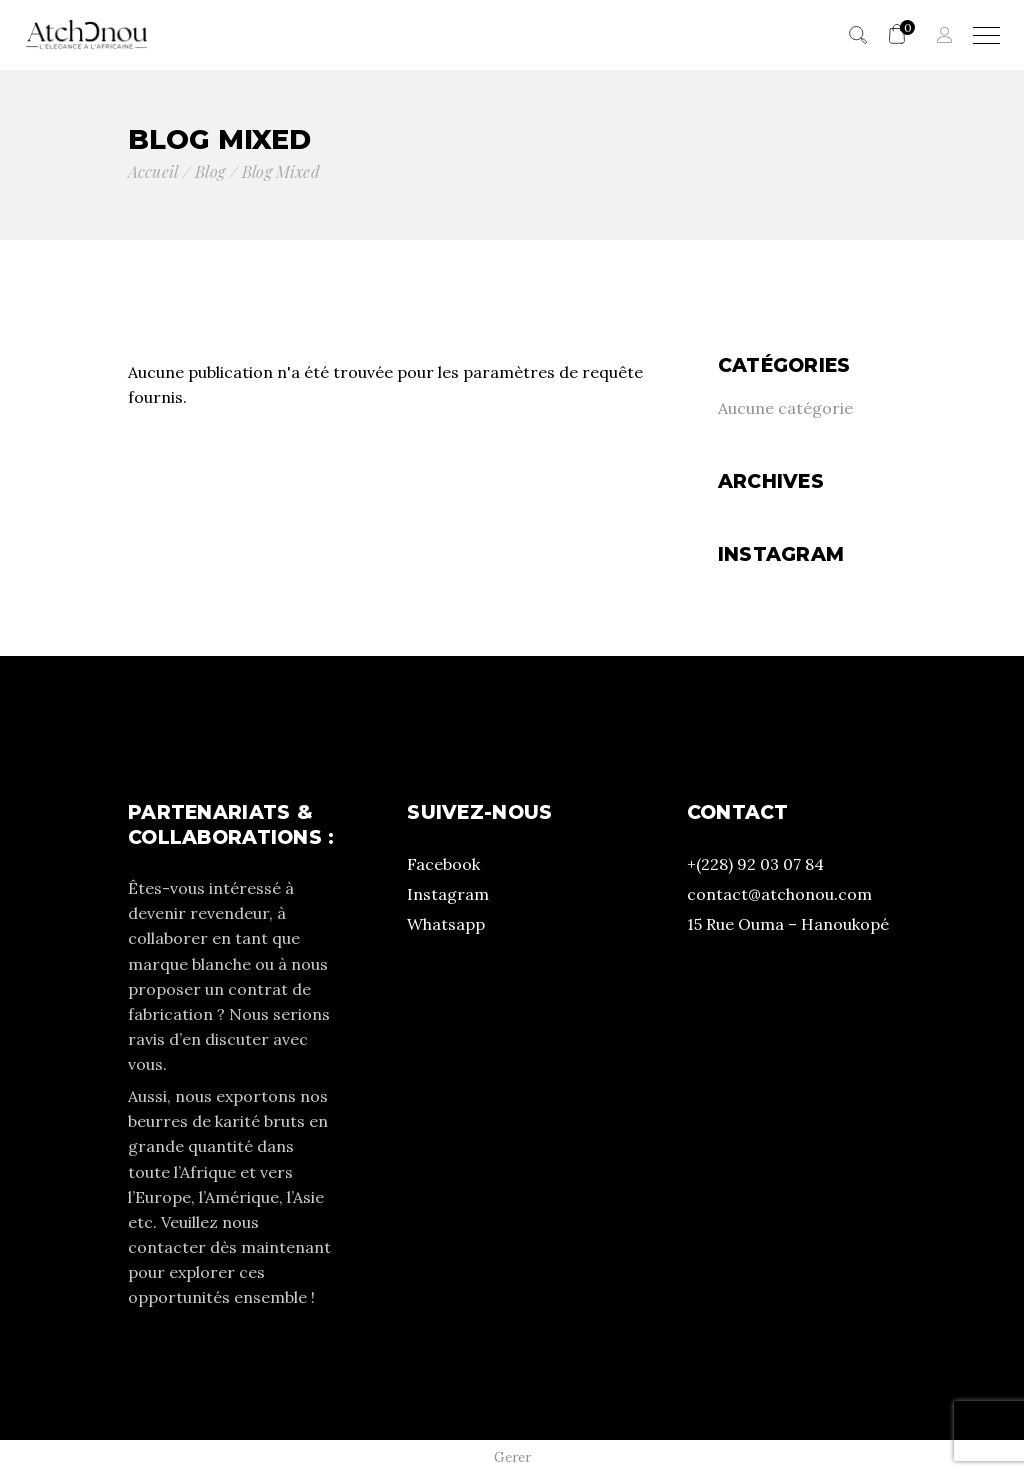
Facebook (443, 864)
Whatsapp (446, 924)
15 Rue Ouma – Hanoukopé (788, 924)
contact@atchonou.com (779, 894)
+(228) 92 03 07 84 (755, 864)
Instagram (448, 894)
